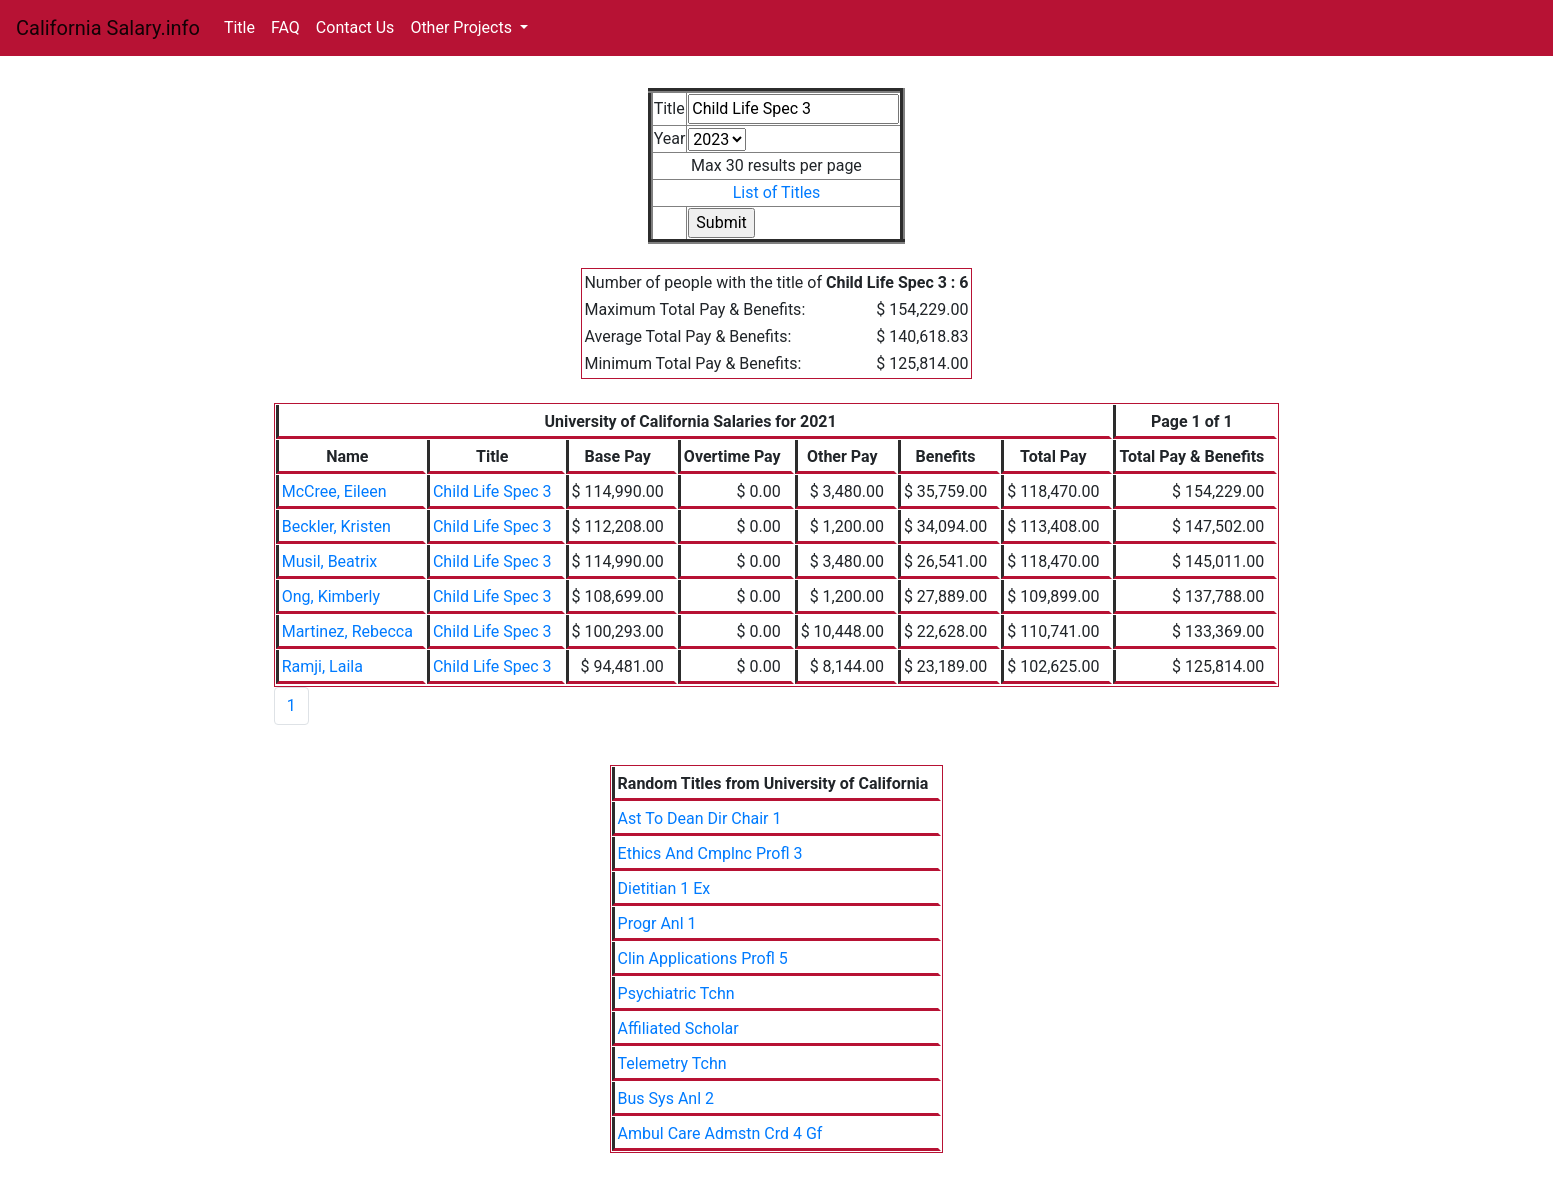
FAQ (285, 27)
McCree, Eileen (334, 491)
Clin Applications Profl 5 (703, 958)
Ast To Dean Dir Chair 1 (700, 818)
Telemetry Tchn (672, 1063)
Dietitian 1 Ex (664, 888)
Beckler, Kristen (336, 526)
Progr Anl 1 (657, 923)
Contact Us (355, 27)
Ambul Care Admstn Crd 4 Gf (720, 1133)
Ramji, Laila (322, 666)
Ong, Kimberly (331, 596)
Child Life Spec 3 (492, 491)
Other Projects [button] (463, 27)
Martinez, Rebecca (347, 631)
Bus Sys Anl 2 (666, 1098)
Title (239, 27)
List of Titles (777, 192)
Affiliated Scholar (678, 1028)
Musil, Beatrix (330, 561)
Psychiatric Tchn (676, 993)
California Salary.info (108, 28)
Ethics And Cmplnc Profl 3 (710, 853)
